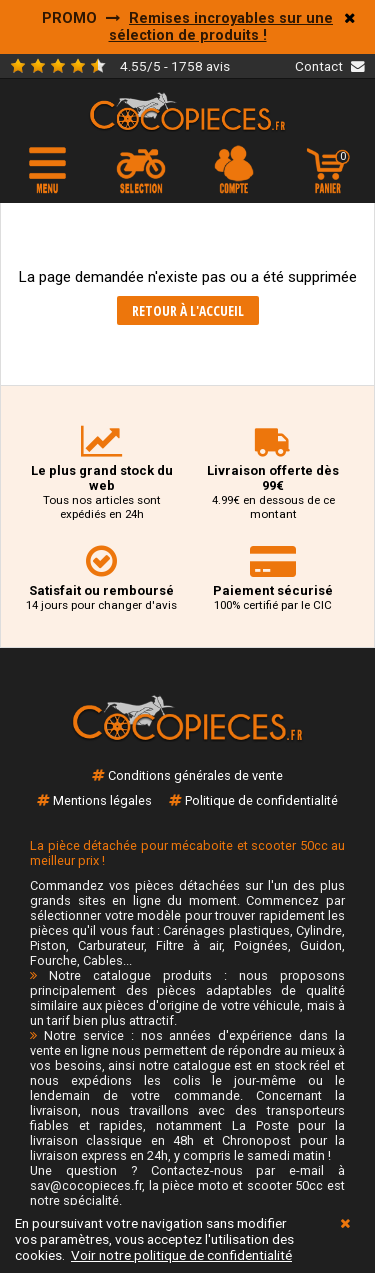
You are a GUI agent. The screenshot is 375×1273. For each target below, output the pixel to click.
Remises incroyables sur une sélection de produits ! (221, 27)
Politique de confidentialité (261, 800)
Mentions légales (102, 800)
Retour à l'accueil (188, 310)
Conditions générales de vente (195, 775)
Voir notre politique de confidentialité (181, 1255)
